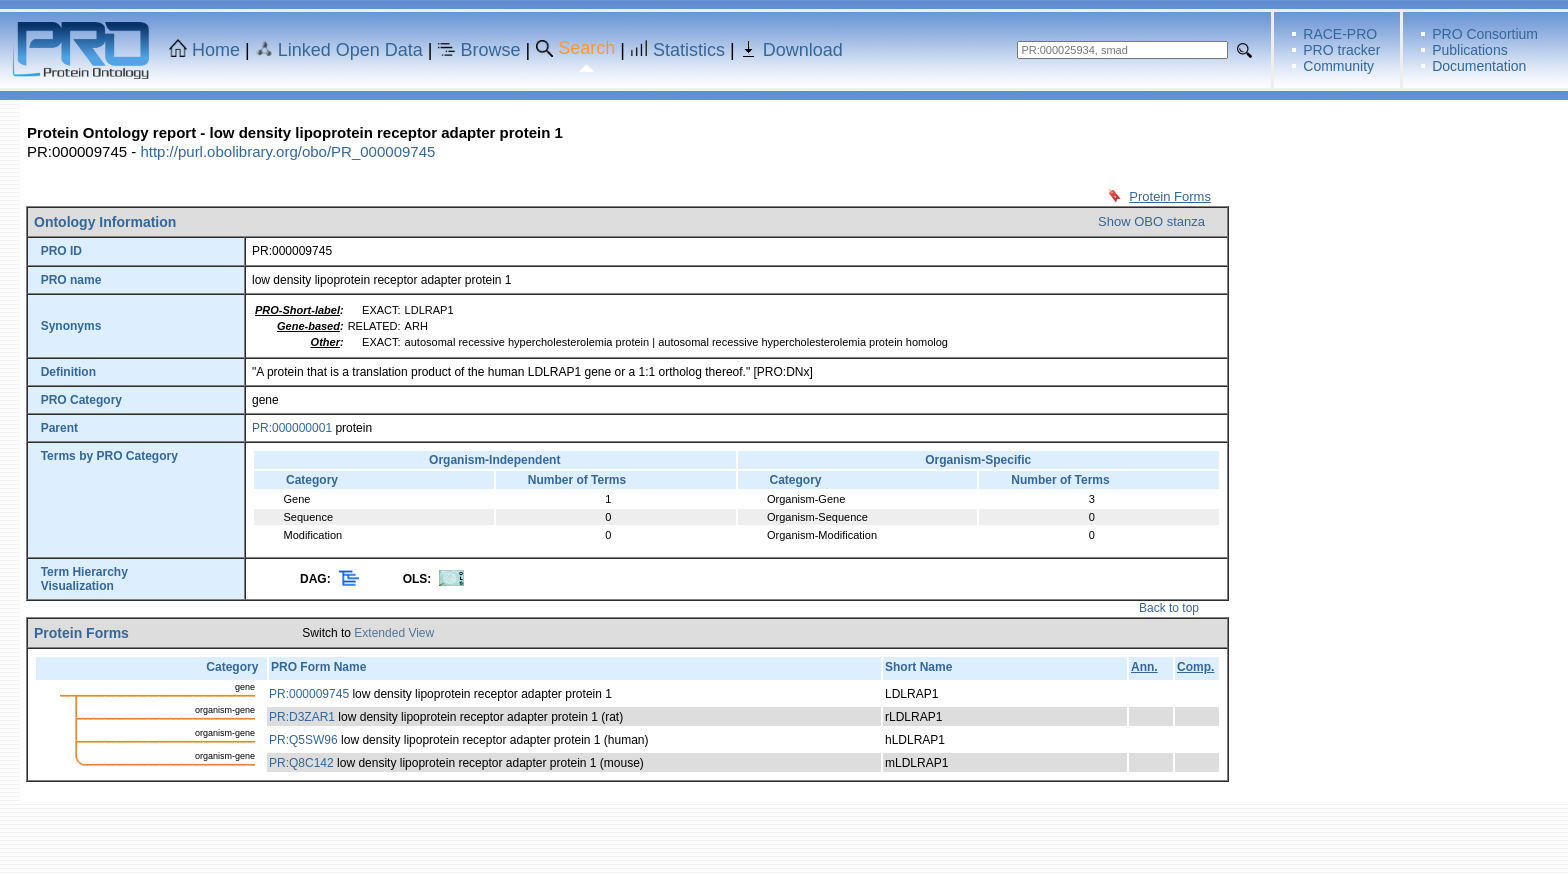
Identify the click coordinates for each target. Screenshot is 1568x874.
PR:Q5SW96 (303, 740)
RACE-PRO (1340, 34)
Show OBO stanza (1151, 221)
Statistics (689, 50)
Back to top (1169, 608)
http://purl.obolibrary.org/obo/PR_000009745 (287, 151)
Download (803, 50)
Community (1338, 66)
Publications (1470, 50)
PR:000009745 (309, 694)
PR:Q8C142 (301, 763)
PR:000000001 (292, 428)
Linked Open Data (350, 50)
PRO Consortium (1485, 34)
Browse (491, 50)
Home (216, 50)
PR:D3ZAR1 (302, 717)
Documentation (1479, 66)
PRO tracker (1341, 50)
